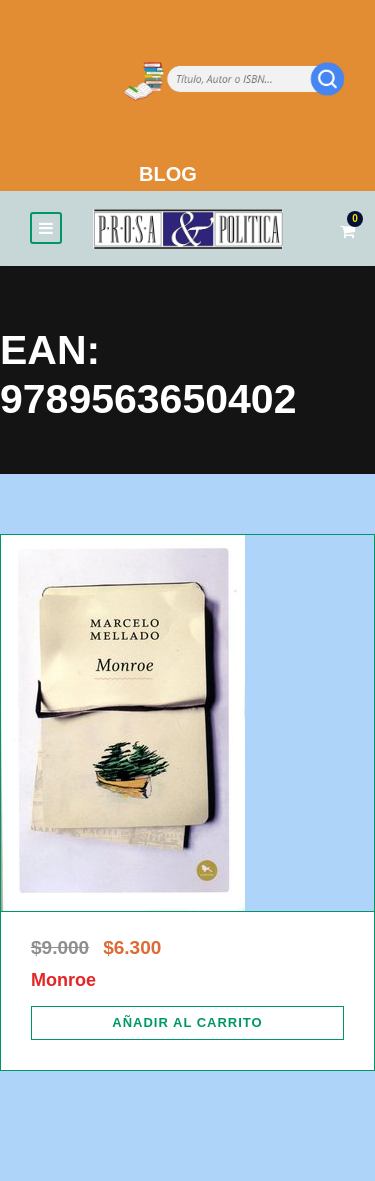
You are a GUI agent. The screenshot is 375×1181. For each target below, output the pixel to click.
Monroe (63, 980)
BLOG (168, 174)
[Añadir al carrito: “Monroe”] (187, 1023)
